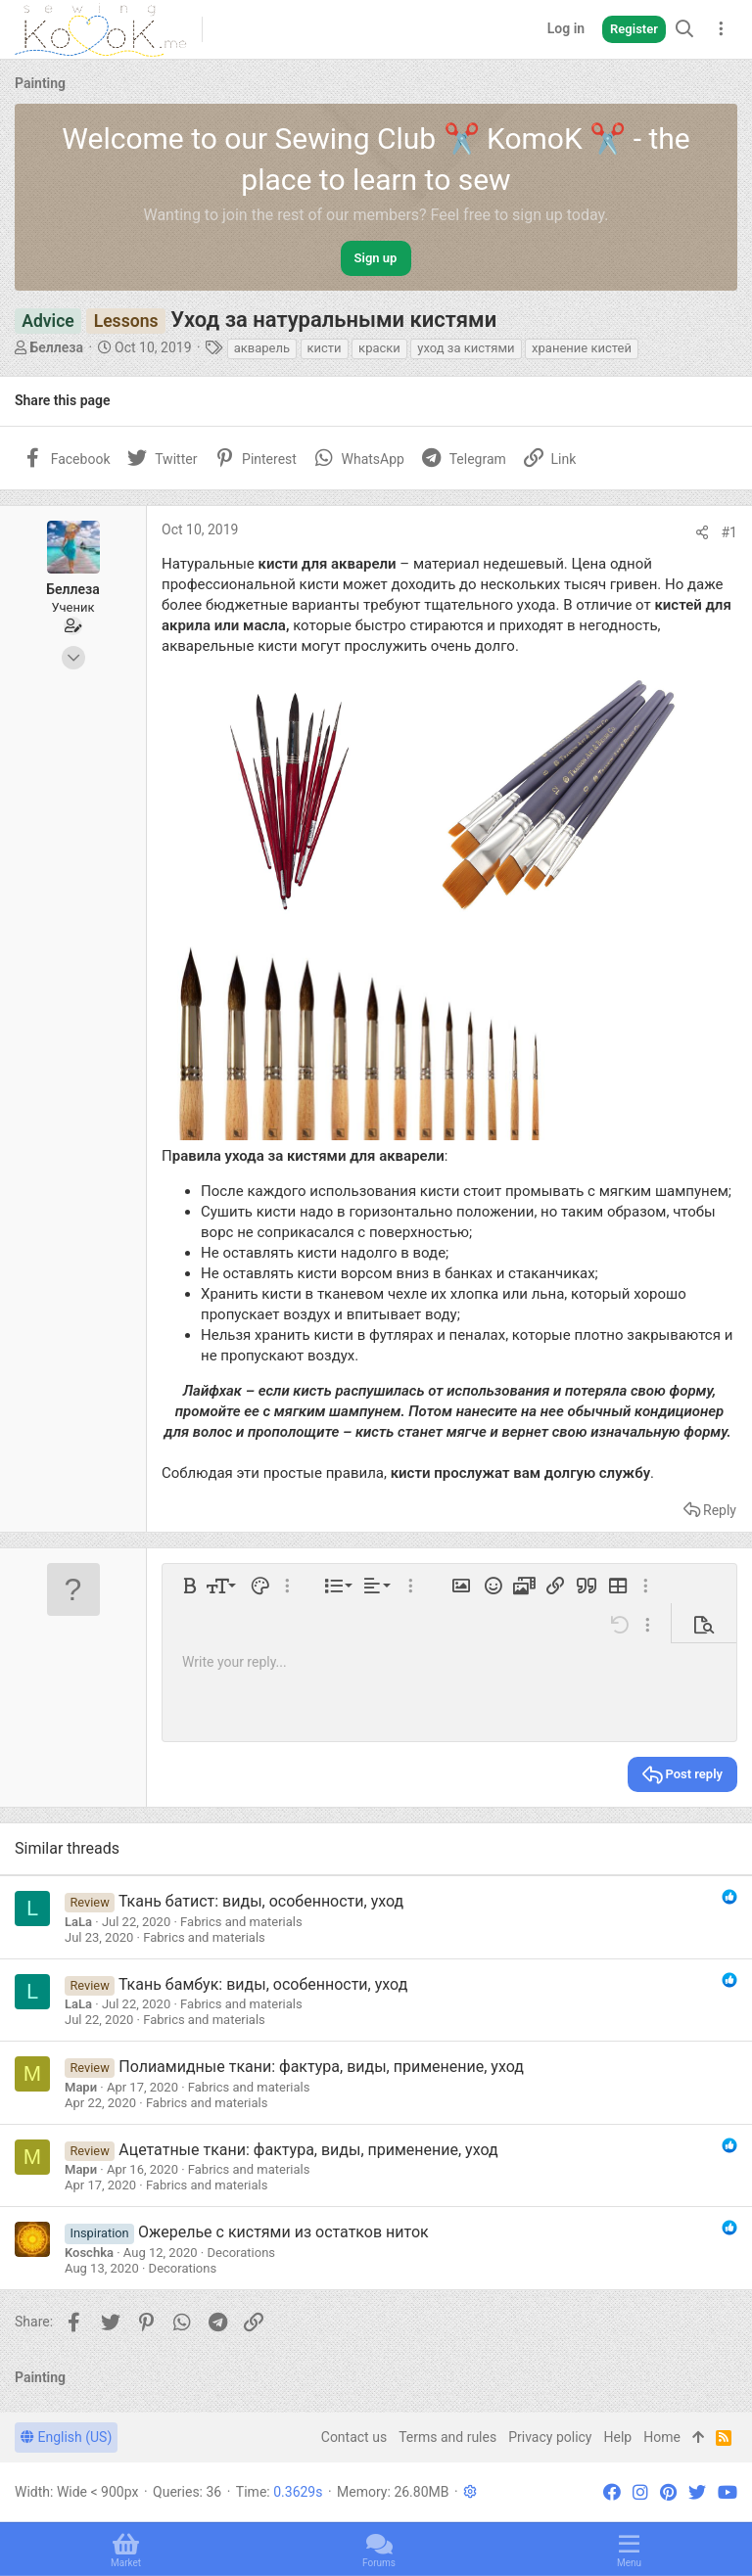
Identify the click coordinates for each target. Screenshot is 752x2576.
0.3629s (297, 2492)
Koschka (89, 2252)
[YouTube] (727, 2492)
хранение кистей (582, 348)
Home (662, 2437)
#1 (730, 532)
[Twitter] (697, 2492)
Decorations (241, 2252)
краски (379, 348)
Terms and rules (447, 2437)
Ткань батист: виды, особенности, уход (260, 1901)
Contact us (354, 2437)
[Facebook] (612, 2492)
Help (618, 2437)
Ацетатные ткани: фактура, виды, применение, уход (307, 2149)
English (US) (66, 2437)
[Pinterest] (668, 2492)
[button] (190, 1585)
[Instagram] (640, 2492)
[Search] (685, 29)
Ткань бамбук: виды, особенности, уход (262, 1984)
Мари (81, 2087)
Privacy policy (549, 2437)
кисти (324, 348)
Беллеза (56, 347)
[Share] (702, 532)
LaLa (78, 1921)
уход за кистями (465, 348)
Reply (719, 1510)
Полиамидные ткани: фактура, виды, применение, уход (321, 2066)
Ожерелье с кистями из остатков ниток (283, 2232)
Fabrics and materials (241, 1921)
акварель (262, 348)
